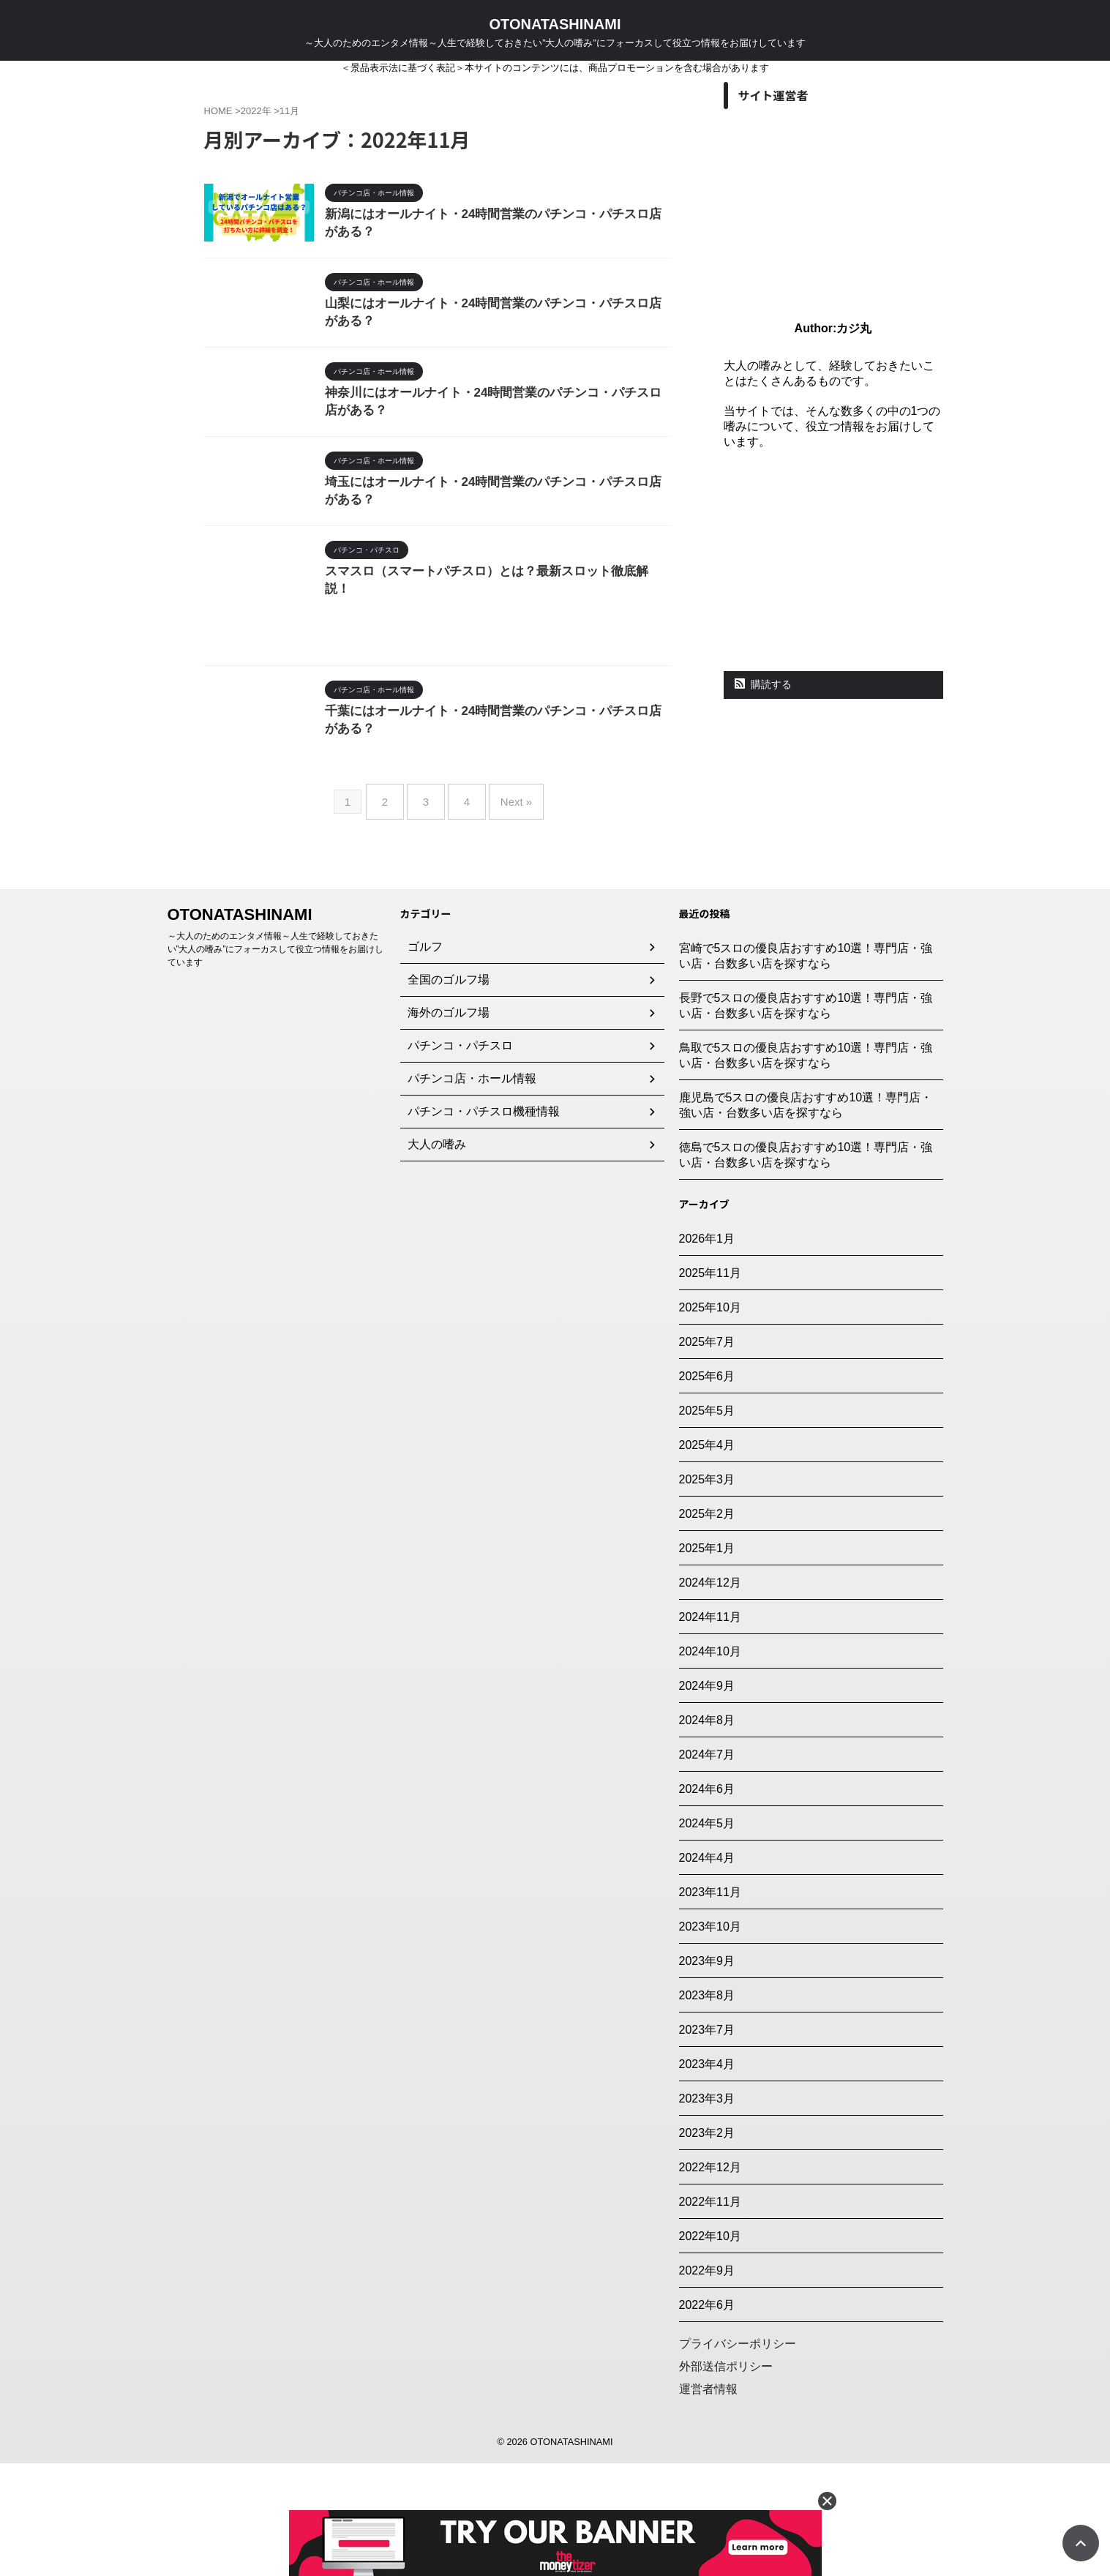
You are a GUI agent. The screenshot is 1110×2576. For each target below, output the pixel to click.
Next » (505, 920)
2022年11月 (710, 2314)
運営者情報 (708, 2502)
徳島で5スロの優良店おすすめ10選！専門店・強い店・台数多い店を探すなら (806, 1267)
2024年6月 (707, 1901)
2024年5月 (707, 1936)
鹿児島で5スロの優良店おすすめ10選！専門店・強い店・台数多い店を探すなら (806, 1218)
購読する (763, 684)
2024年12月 (710, 1695)
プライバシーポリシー (737, 2456)
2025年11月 (710, 1385)
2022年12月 (710, 2280)
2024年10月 (710, 1764)
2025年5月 (707, 1523)
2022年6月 (707, 2417)
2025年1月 (707, 1661)
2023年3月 (707, 2211)
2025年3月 (707, 1592)
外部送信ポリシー (726, 2479)
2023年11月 (710, 2005)
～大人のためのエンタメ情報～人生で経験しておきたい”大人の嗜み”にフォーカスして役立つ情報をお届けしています (276, 1062)
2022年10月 (710, 2349)
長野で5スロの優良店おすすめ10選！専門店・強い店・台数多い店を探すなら (806, 1118)
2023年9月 (707, 2073)
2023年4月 (707, 2177)
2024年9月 (707, 1798)
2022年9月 (707, 2383)
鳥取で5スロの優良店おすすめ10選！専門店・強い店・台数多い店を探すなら (806, 1168)
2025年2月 (707, 1626)
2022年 (256, 110)
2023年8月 (707, 2108)
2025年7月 (707, 1454)
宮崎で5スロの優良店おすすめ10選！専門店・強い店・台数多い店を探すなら (806, 1068)
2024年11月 (710, 1729)
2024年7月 (707, 1867)
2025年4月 (707, 1557)
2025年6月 (707, 1489)
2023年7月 (707, 2142)
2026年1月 (707, 1351)
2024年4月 (707, 1970)
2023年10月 (710, 2039)
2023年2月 (707, 2245)
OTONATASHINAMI (554, 24)
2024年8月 (707, 1833)
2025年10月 (710, 1420)
